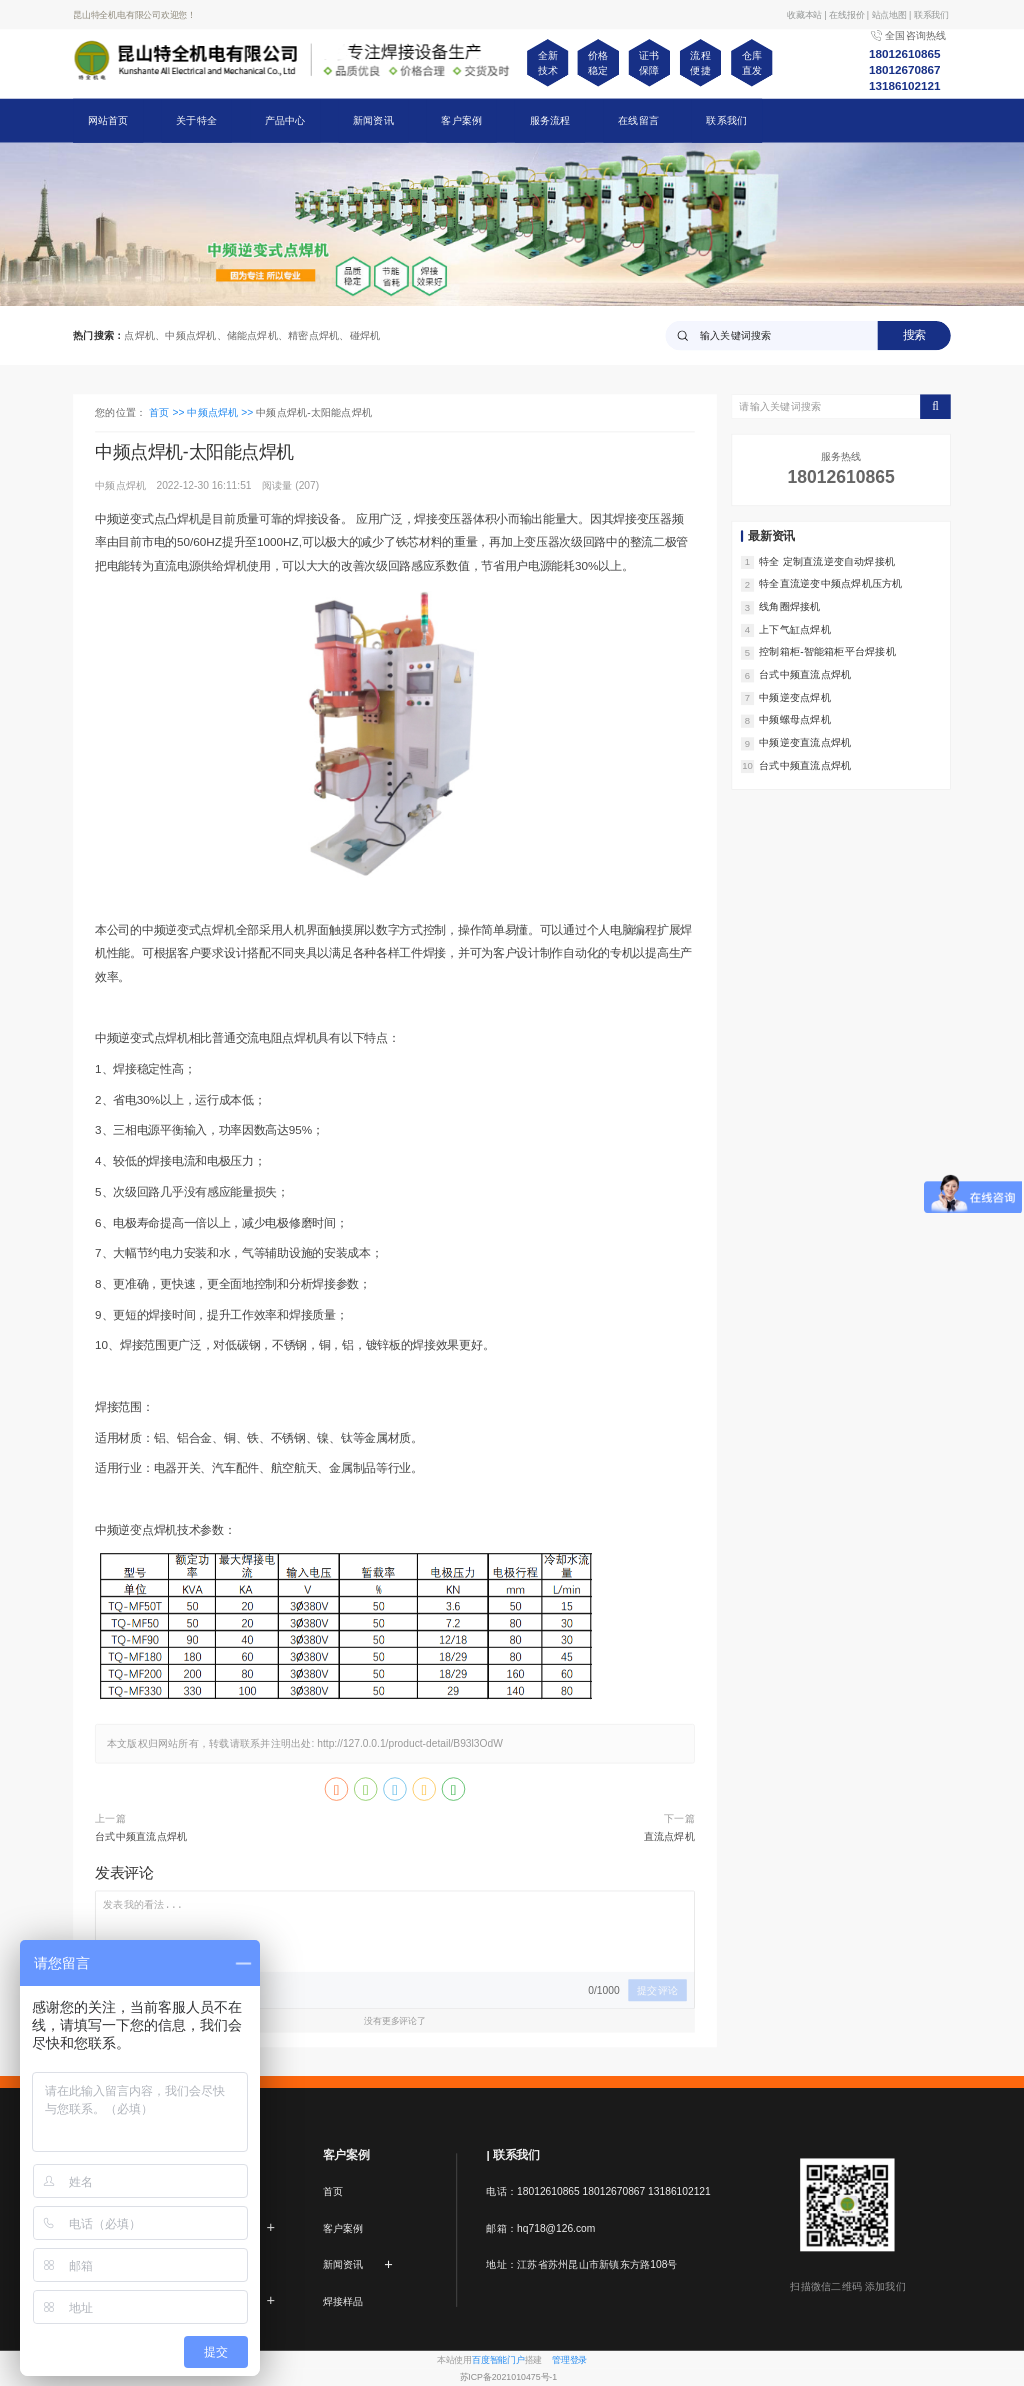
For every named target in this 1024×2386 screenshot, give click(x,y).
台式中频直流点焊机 (141, 1837)
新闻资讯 (373, 120)
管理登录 (569, 2360)
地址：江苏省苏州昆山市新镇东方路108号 (581, 2265)
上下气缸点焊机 (795, 629)
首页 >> (168, 413)
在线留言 (638, 120)
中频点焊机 (122, 486)
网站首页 (108, 120)
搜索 (914, 335)
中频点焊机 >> (221, 413)
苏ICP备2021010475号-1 (509, 2377)
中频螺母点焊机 (795, 720)
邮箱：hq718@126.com (540, 2228)
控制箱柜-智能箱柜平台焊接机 (827, 652)
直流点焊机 (669, 1837)
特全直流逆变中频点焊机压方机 (830, 584)
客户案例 (461, 120)
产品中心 (285, 120)
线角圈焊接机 (789, 607)
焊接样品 (343, 2301)
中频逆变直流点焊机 (805, 743)
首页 (333, 2192)
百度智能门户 (498, 2360)
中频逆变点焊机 (795, 697)
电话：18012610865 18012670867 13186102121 (598, 2192)
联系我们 (726, 120)
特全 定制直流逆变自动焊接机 (827, 561)
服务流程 (550, 120)
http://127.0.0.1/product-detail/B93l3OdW (410, 1744)
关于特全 (196, 120)
